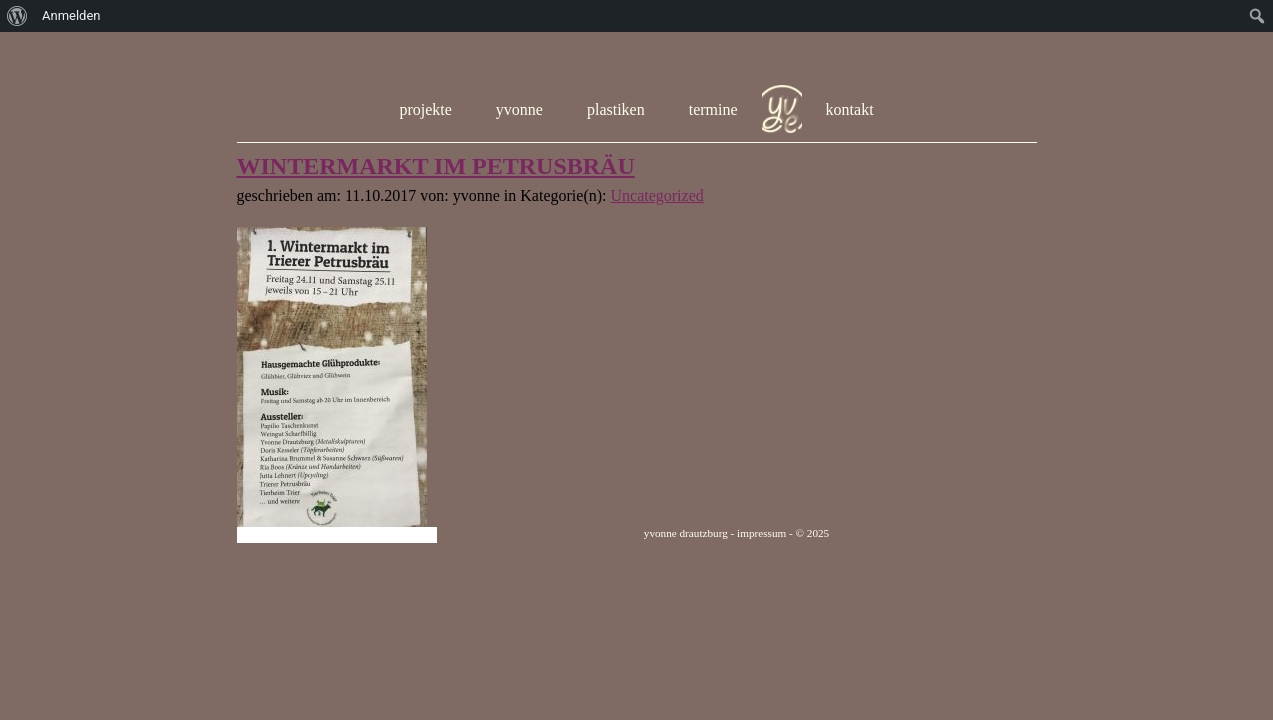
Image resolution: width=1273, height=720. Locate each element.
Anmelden (71, 15)
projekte (425, 109)
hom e (782, 110)
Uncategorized (656, 195)
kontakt (850, 109)
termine (713, 109)
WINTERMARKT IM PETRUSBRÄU (436, 166)
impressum (761, 533)
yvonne (519, 109)
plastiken (616, 109)
